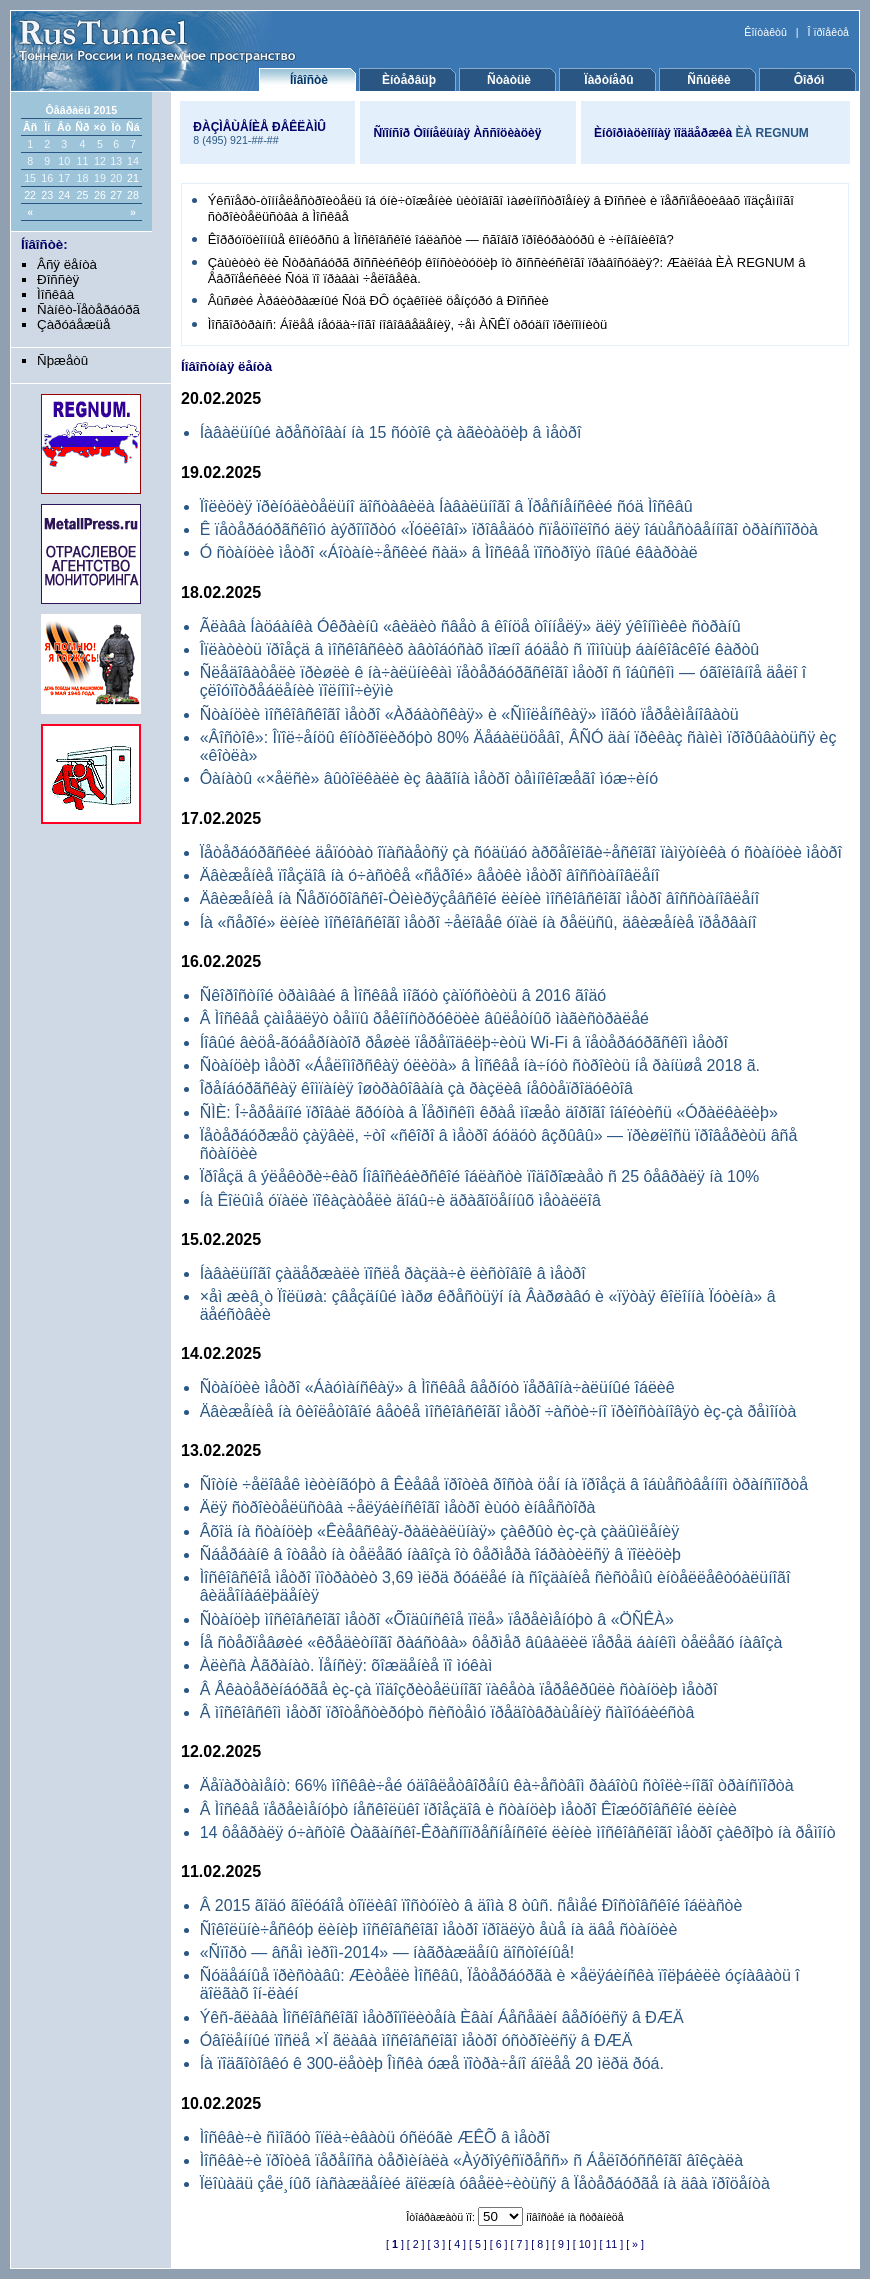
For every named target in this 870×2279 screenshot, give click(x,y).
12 (100, 161)
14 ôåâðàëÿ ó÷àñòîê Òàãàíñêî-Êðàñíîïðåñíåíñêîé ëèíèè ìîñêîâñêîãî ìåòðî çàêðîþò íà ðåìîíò (518, 1832)
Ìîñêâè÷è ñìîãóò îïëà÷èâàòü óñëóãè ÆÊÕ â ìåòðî (375, 2137)
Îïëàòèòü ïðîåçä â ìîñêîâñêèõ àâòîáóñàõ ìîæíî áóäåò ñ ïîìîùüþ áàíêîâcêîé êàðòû (480, 649)
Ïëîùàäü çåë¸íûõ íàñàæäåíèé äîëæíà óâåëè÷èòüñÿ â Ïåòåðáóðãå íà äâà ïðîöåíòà (485, 2183)
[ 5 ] (478, 2244)
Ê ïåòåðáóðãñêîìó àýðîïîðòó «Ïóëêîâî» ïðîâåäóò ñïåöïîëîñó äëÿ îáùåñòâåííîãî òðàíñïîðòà (509, 529)
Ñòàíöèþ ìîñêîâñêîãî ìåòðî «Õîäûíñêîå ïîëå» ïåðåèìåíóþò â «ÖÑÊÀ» (437, 1619)
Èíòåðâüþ (409, 80)
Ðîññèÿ (58, 279)
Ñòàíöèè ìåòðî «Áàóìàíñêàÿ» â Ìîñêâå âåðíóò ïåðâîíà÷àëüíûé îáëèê (437, 1387)
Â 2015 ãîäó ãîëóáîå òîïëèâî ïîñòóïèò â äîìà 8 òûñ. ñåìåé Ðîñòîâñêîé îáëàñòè (471, 1905)
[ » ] (635, 2244)
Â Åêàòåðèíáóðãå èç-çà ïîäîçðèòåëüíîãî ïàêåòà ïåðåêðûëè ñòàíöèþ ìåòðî (459, 1689)
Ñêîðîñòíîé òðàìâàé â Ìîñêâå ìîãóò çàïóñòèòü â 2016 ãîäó (403, 995)
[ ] (395, 2244)
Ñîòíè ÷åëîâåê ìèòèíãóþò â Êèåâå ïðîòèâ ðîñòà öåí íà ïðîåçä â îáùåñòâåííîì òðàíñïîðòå (504, 1484)
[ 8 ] (540, 2244)
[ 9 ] (561, 2244)
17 (64, 178)
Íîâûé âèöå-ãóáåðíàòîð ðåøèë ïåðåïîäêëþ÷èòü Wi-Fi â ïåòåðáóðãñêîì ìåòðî (464, 1042)
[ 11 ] (611, 2244)
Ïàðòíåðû (608, 80)
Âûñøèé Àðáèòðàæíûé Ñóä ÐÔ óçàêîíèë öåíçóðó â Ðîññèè (378, 300)
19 (100, 178)
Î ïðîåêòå (828, 32)
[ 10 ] (585, 2244)
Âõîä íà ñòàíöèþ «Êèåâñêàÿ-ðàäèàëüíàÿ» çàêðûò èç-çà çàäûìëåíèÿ (439, 1531)
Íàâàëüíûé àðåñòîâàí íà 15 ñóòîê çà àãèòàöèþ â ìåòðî (391, 432)
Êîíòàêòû (765, 32)
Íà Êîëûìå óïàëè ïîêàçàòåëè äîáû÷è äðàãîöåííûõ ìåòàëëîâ (400, 1200)
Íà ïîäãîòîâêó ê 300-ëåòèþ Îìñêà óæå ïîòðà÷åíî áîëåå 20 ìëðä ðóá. (432, 2063)
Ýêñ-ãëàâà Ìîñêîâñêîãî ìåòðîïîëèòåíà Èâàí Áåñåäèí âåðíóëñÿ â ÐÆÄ (442, 2017)
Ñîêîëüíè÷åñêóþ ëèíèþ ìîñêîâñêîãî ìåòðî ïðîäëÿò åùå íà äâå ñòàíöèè (439, 1929)
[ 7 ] (520, 2244)
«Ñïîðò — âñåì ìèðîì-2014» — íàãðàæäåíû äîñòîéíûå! (387, 1952)
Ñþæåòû (62, 360)
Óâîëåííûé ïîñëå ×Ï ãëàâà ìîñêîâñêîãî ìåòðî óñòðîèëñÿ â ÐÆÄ (416, 2040)
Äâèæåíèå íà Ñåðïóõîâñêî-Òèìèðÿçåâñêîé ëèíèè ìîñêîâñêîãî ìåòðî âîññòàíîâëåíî (480, 898)
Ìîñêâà (55, 294)
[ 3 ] (437, 2244)
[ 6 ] (499, 2244)
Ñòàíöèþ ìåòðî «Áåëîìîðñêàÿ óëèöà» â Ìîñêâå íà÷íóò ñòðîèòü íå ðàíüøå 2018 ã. (480, 1065)
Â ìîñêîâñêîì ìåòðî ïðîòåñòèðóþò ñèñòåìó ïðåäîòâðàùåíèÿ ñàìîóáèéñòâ (447, 1712)
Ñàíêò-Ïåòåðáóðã (88, 309)
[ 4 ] (457, 2244)
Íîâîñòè (309, 80)
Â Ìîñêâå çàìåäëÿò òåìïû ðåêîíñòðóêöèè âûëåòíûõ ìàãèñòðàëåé (424, 1018)
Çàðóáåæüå (73, 324)
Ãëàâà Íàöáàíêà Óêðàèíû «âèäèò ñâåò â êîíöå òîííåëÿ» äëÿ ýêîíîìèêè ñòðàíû (470, 626)
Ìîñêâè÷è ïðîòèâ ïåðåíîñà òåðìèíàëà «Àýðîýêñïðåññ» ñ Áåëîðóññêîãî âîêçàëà (471, 2160)
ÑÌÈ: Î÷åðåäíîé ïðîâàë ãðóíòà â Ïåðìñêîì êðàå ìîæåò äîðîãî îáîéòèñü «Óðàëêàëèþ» (489, 1112)
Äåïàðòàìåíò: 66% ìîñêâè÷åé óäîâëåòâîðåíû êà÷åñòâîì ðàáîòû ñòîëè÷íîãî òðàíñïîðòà (497, 1785)
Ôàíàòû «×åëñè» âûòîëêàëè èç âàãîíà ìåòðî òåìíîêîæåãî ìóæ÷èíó (429, 778)
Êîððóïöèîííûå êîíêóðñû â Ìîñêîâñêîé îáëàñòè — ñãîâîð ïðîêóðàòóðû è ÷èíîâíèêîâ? (441, 239)
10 (64, 161)
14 (133, 161)
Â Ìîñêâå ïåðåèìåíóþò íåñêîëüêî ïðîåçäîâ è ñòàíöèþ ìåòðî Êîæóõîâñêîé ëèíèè (468, 1809)
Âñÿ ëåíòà (67, 264)
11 (82, 161)
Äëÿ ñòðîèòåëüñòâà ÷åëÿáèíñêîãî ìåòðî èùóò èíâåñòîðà (398, 1507)
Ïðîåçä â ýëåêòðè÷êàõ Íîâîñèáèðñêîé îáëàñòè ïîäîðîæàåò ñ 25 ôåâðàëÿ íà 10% (479, 1176)
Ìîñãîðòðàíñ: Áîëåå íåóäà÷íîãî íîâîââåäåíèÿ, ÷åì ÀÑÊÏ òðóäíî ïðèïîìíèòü (408, 324)
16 (47, 178)
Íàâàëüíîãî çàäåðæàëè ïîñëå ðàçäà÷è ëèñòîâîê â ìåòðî (393, 1273)
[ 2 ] (416, 2244)
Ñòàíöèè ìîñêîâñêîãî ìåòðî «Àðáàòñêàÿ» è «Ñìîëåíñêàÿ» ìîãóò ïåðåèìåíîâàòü (469, 714)
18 (82, 178)
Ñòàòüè (509, 80)
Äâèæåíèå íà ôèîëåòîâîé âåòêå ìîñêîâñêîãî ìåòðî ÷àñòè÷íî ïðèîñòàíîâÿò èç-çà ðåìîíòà (498, 1411)
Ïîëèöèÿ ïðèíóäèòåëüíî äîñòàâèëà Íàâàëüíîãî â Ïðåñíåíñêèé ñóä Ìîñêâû (446, 506)
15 (30, 178)
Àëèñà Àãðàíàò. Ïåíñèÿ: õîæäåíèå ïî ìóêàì (346, 1665)
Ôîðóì (809, 80)
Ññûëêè (708, 80)
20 (116, 178)
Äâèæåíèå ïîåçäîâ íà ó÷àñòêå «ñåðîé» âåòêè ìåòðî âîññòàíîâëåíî (430, 875)
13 (116, 161)
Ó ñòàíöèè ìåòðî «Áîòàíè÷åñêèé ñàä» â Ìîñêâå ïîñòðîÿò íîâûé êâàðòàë (449, 552)
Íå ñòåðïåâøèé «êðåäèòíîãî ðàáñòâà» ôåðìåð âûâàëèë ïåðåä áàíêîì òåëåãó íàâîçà (491, 1642)
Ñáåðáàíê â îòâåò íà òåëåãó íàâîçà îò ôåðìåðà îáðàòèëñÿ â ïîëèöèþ (440, 1554)
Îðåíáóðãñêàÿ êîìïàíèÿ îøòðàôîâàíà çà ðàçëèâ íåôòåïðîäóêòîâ (416, 1088)
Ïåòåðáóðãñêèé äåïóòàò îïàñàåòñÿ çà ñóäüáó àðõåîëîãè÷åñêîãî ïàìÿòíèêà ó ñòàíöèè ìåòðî (521, 852)
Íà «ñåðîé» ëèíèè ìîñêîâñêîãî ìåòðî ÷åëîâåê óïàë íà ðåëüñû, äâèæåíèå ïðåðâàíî (478, 922)
